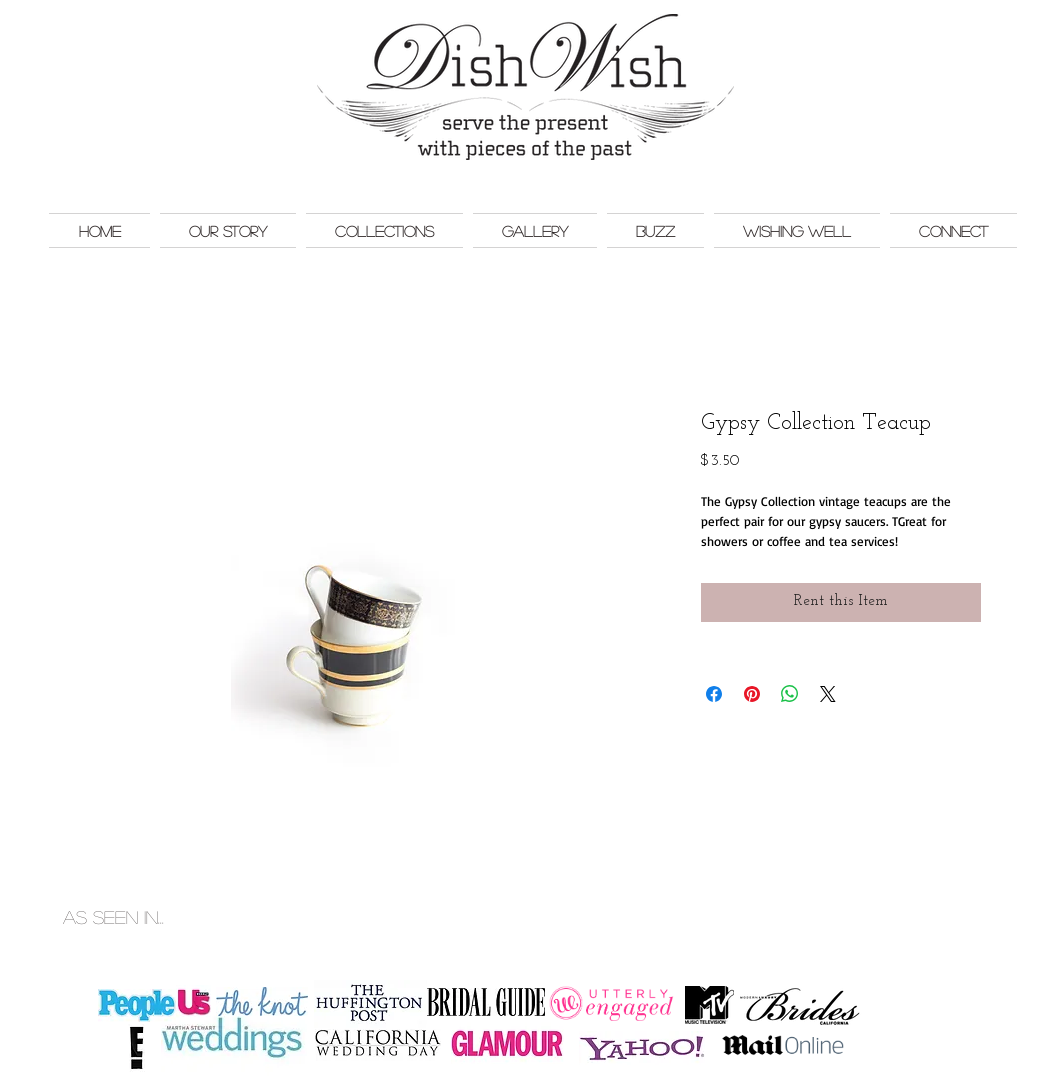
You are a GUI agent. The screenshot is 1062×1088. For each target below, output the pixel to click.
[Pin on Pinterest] (752, 694)
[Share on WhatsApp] (790, 694)
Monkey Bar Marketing (968, 896)
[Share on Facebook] (714, 694)
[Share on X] (828, 694)
